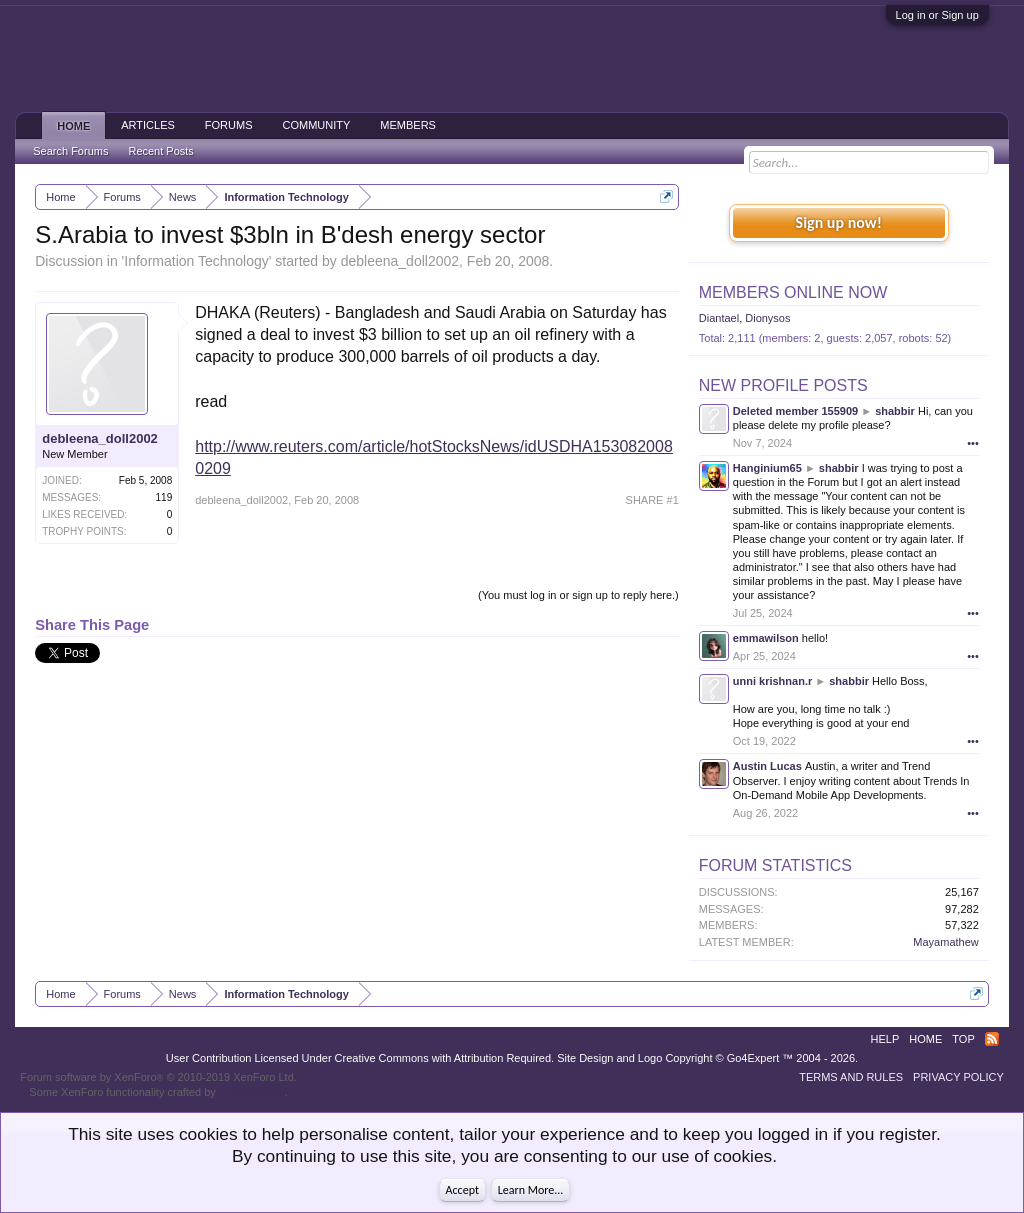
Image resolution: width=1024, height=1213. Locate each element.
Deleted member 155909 (795, 411)
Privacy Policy (958, 1077)
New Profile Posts (783, 385)
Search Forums (70, 151)
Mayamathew (945, 942)
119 (164, 497)
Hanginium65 (767, 468)
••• (973, 443)
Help (885, 1039)
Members (408, 125)
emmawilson (766, 638)
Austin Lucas (767, 766)
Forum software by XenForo (158, 1077)
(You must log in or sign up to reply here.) (578, 595)
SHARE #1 (652, 500)
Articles (148, 125)
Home (73, 126)
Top (963, 1039)
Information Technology (196, 261)
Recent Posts (160, 151)
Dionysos (767, 318)
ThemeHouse (252, 1092)
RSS (992, 1039)
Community (317, 125)
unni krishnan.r (772, 681)
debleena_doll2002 (400, 261)
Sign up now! (839, 222)
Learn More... (531, 1190)
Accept (462, 1190)
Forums (229, 125)
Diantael (719, 318)
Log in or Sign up (937, 15)
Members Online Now (793, 292)
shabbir (895, 411)
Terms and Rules (851, 1077)
